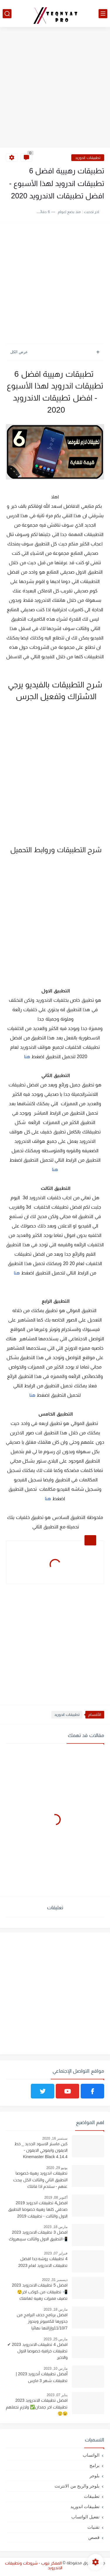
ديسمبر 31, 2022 (54, 2280)
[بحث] (7, 13)
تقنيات (93, 2527)
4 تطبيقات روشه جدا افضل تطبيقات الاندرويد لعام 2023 (42, 2261)
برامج (94, 2465)
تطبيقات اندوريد (87, 157)
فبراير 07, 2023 (55, 2253)
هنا (26, 1056)
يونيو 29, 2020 (56, 2168)
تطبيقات (91, 2496)
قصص (93, 2537)
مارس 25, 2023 (55, 2339)
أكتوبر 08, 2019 (55, 2197)
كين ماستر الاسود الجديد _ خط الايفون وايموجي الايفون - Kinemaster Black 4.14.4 (40, 2150)
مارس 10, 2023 (55, 2368)
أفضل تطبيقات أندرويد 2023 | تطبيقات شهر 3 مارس (41, 2377)
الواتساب (91, 2455)
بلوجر (94, 2475)
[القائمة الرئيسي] (103, 13)
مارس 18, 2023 (55, 2227)
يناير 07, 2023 (57, 2395)
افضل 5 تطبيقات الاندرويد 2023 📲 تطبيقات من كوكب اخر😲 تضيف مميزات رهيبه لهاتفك (39, 2292)
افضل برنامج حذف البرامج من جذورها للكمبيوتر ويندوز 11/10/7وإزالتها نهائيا (42, 2321)
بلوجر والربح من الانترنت (77, 2485)
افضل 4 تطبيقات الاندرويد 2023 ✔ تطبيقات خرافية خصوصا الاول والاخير (37, 2351)
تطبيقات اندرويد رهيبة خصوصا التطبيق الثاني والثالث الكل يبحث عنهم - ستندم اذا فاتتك (40, 2180)
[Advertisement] (55, 88)
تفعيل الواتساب (85, 2516)
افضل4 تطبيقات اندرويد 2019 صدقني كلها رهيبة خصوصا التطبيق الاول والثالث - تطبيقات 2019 (37, 2209)
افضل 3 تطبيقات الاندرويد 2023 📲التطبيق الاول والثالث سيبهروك (38, 2235)
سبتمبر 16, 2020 (54, 2138)
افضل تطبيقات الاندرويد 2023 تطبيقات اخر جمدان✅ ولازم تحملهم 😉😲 (36, 2407)
